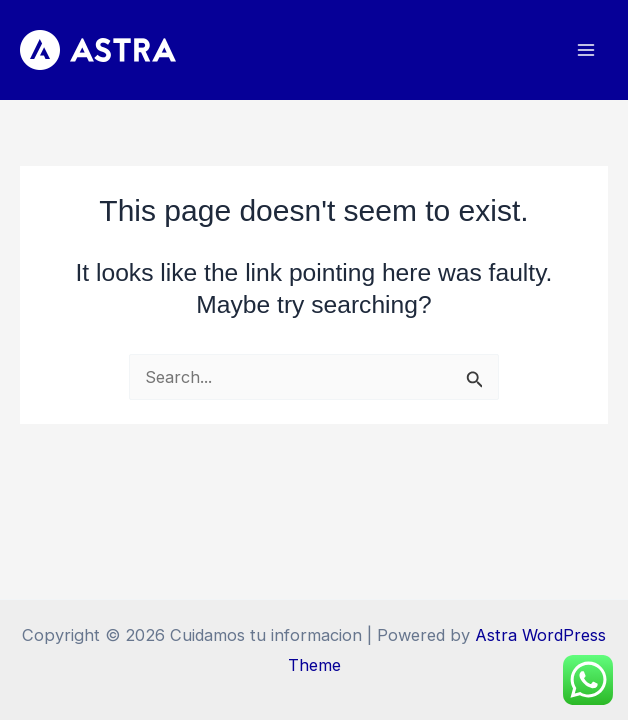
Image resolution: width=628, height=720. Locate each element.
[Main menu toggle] (585, 50)
